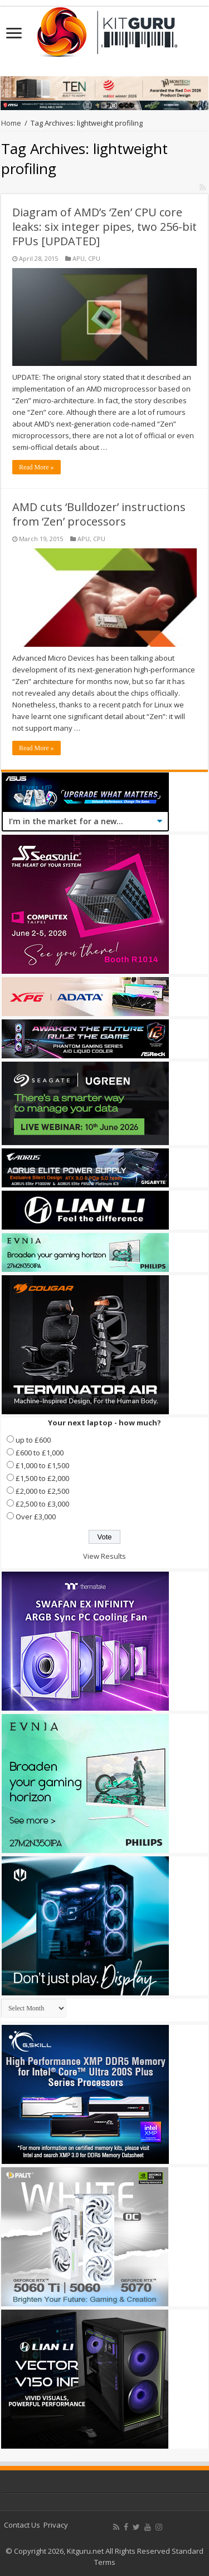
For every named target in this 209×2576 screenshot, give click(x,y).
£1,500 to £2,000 (42, 1478)
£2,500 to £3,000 (42, 1504)
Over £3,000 (36, 1517)
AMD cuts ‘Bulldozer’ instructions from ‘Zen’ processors (99, 514)
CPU (94, 258)
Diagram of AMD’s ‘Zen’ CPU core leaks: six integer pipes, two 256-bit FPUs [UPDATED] (104, 227)
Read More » (36, 467)
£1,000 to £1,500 (42, 1465)
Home (11, 123)
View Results (104, 1556)
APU (78, 258)
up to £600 (33, 1440)
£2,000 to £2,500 (42, 1491)
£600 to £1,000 (40, 1453)
